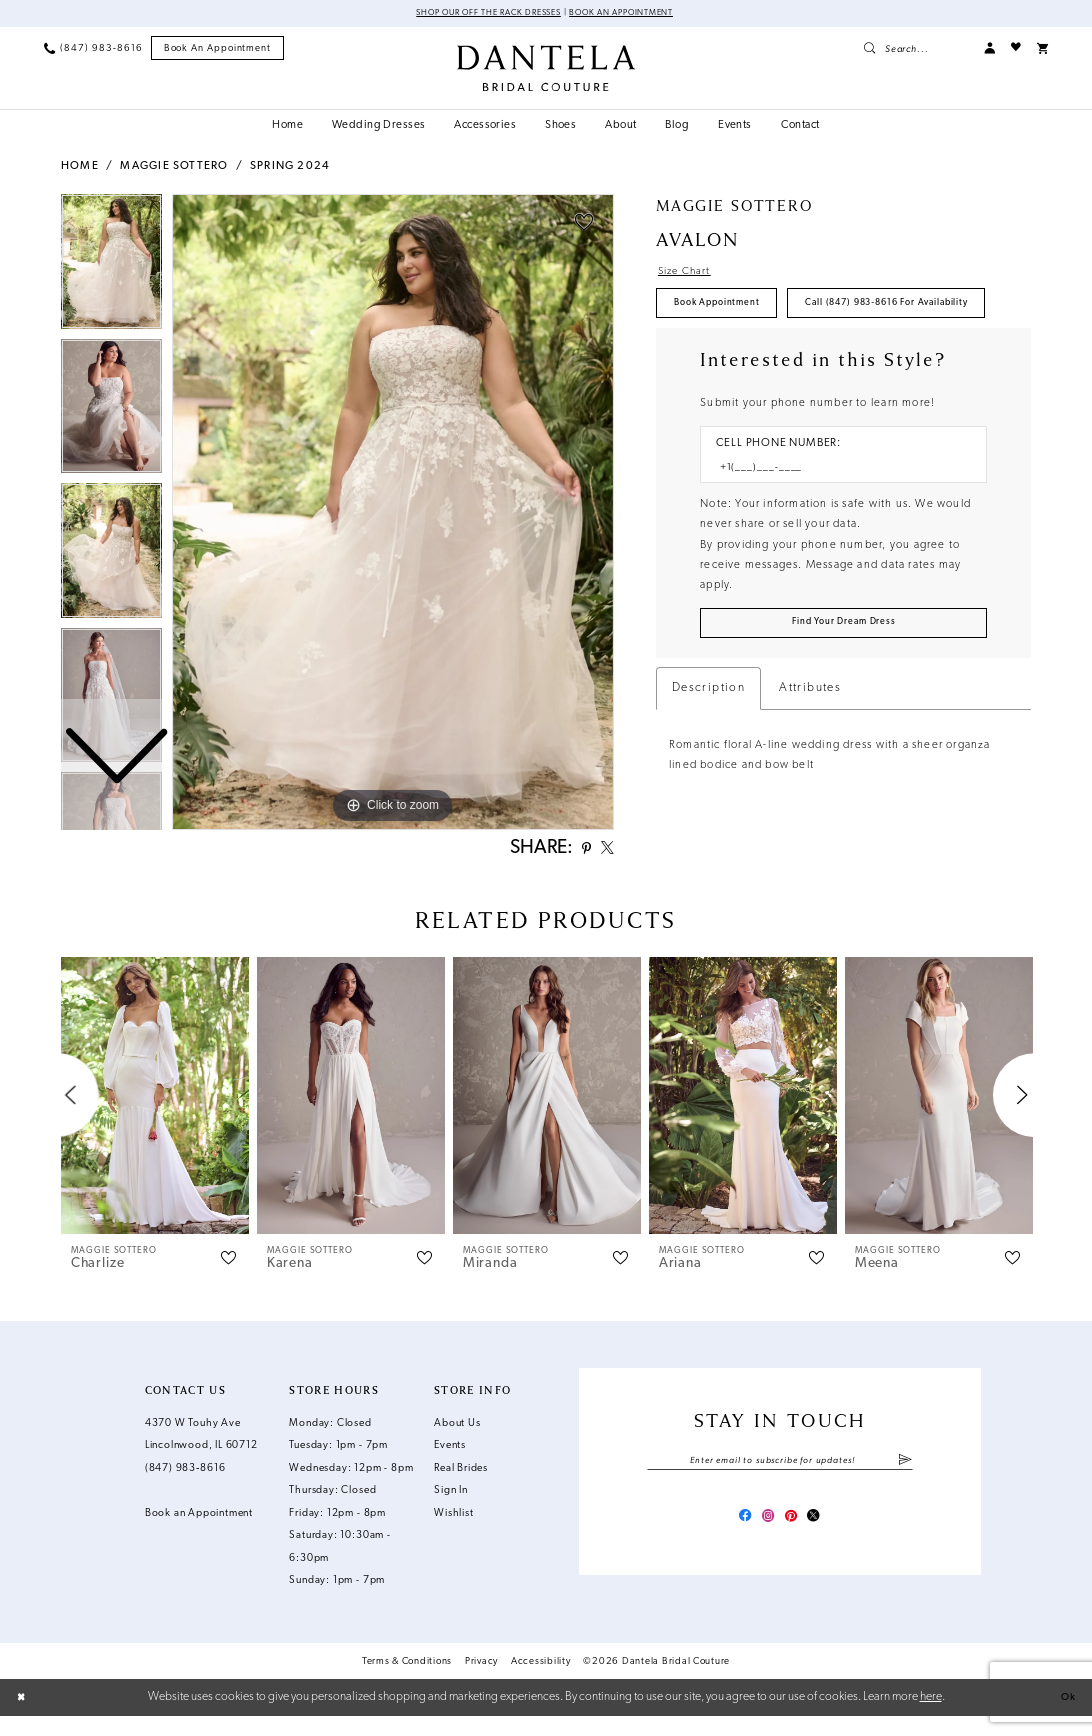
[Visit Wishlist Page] (1016, 49)
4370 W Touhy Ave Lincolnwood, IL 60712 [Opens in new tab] (201, 1454)
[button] (989, 49)
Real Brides (461, 1487)
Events (450, 1465)
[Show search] (915, 49)
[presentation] (155, 1114)
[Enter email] (779, 1481)
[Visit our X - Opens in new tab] (822, 1540)
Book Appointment (727, 311)
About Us (457, 1442)
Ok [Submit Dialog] (1065, 1717)
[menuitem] (93, 49)
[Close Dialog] (24, 1717)
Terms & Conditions (407, 1680)
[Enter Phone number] (836, 527)
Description (708, 755)
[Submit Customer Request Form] (843, 687)
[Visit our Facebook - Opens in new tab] (736, 1540)
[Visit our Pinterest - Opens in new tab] (794, 1540)
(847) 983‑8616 (185, 1487)
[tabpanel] (393, 514)
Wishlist (453, 1532)
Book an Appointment (637, 14)
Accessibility (541, 1680)
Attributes (810, 755)
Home (80, 168)
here (931, 1716)
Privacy (481, 1680)
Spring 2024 (290, 168)
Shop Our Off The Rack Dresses (477, 14)
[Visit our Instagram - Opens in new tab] (765, 1540)
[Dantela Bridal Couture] (546, 69)
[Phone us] (93, 49)
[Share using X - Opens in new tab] (604, 852)
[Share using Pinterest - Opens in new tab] (578, 852)
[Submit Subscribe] (905, 1481)
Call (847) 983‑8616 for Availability (771, 358)
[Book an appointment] (218, 50)
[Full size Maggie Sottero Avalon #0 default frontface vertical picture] (393, 514)
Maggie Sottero (174, 168)
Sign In (451, 1510)
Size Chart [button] (689, 274)
